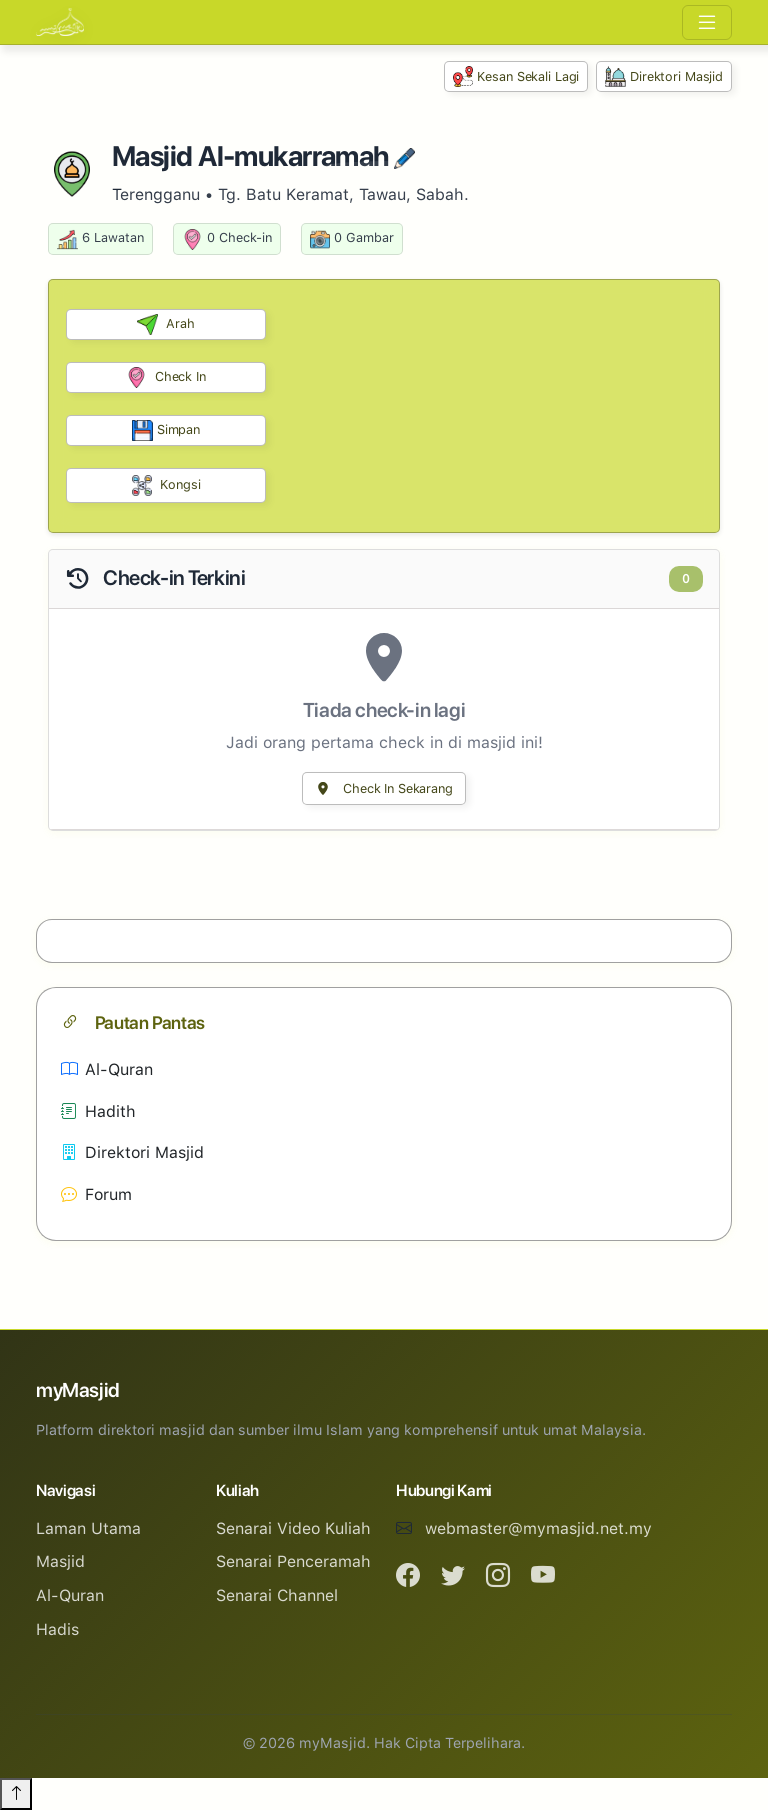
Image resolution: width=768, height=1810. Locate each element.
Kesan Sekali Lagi (516, 76)
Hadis (57, 1629)
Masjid (60, 1561)
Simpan (166, 430)
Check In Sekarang (384, 788)
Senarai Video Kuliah (293, 1528)
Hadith (98, 1111)
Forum (96, 1194)
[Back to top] (16, 1794)
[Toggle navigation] (707, 22)
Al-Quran (107, 1069)
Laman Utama (88, 1528)
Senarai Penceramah (293, 1561)
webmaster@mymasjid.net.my (538, 1528)
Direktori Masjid (664, 76)
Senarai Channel (277, 1595)
